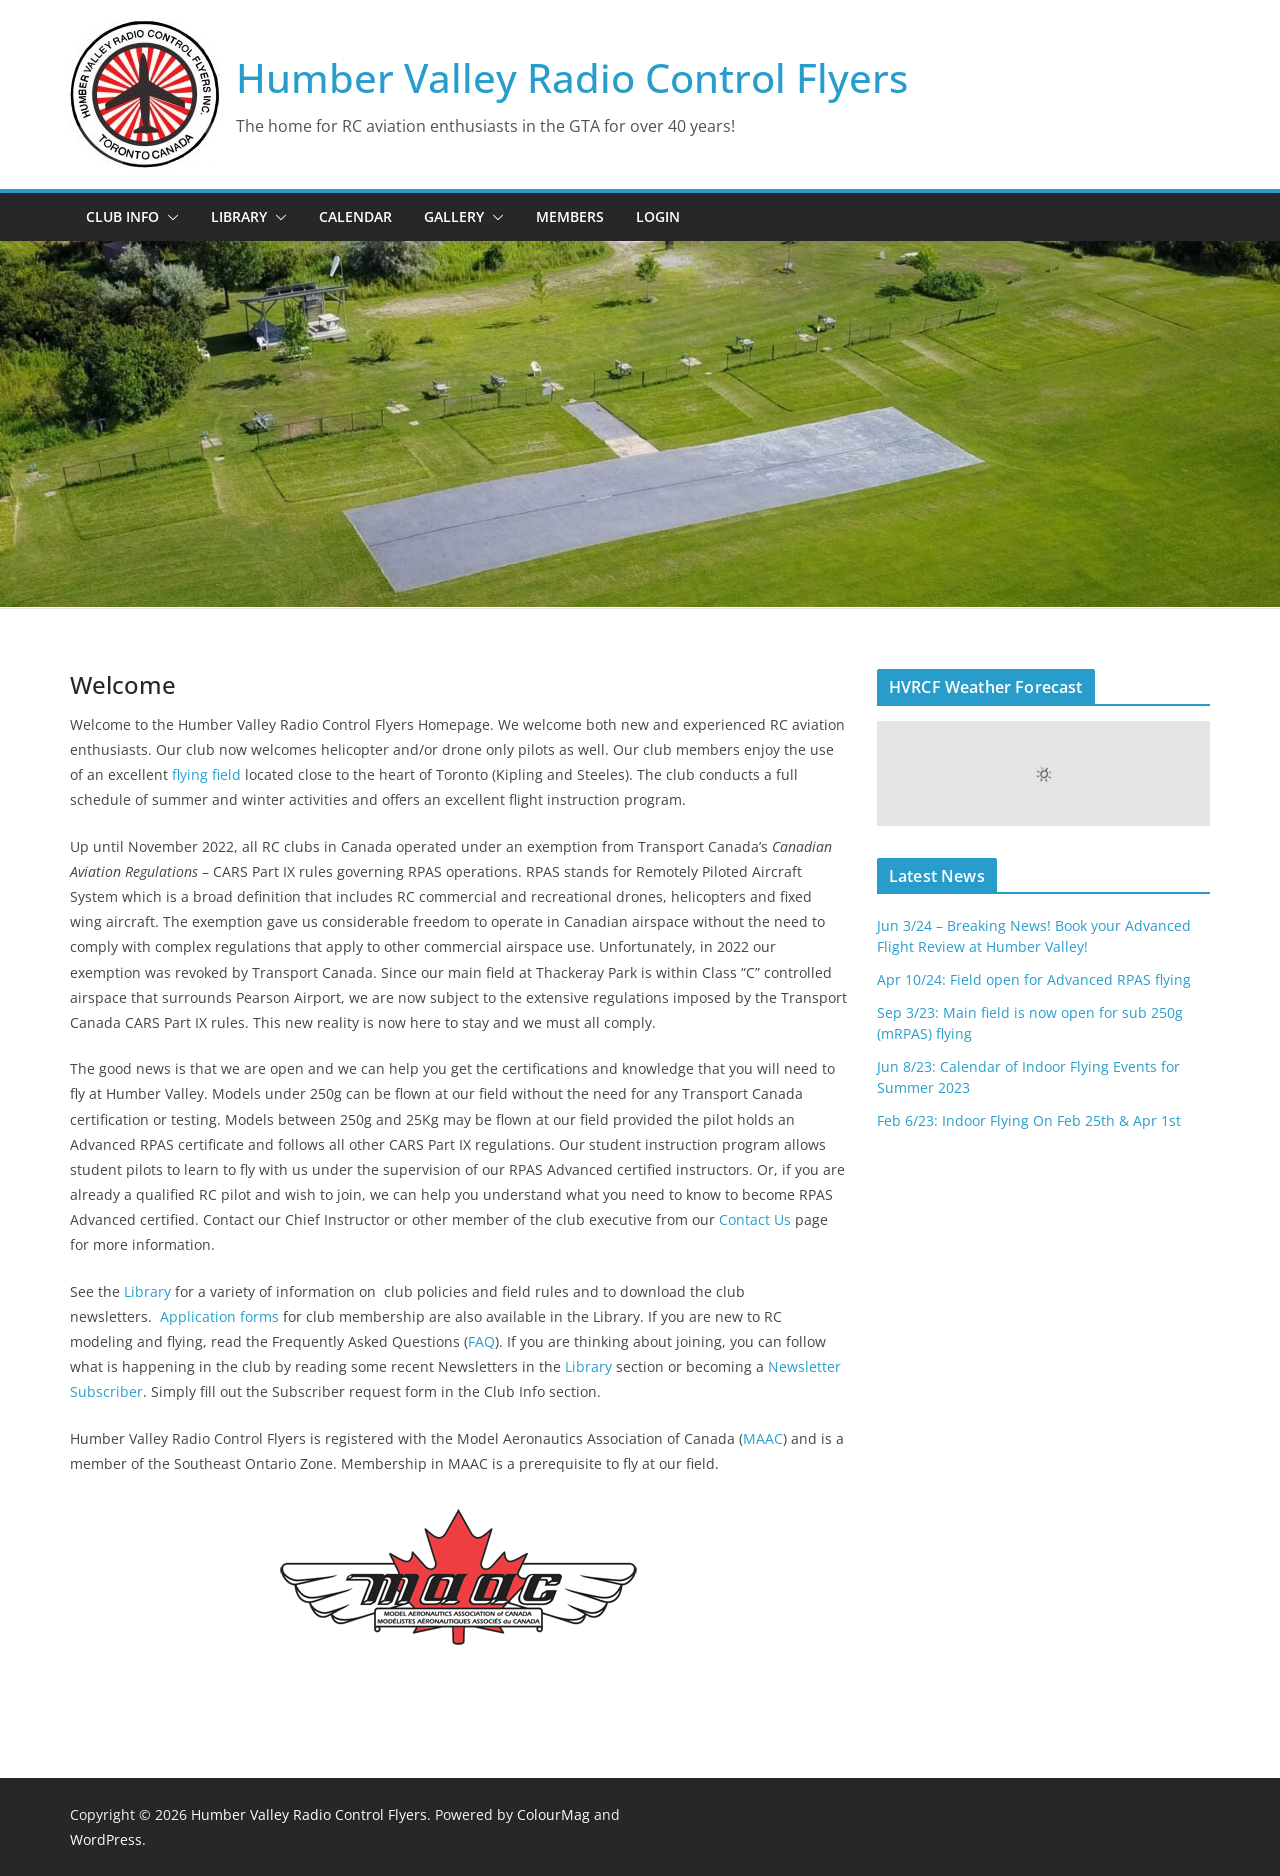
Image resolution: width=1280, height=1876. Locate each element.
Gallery (454, 216)
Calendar (355, 216)
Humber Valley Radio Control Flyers (572, 77)
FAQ (481, 1341)
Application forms (219, 1316)
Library (239, 216)
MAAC (763, 1438)
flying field (206, 774)
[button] (169, 217)
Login (658, 216)
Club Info (122, 216)
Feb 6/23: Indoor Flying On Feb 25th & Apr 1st (1029, 1120)
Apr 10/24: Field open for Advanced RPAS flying (1034, 979)
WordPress (106, 1839)
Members (570, 216)
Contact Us (753, 1219)
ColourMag (553, 1814)
